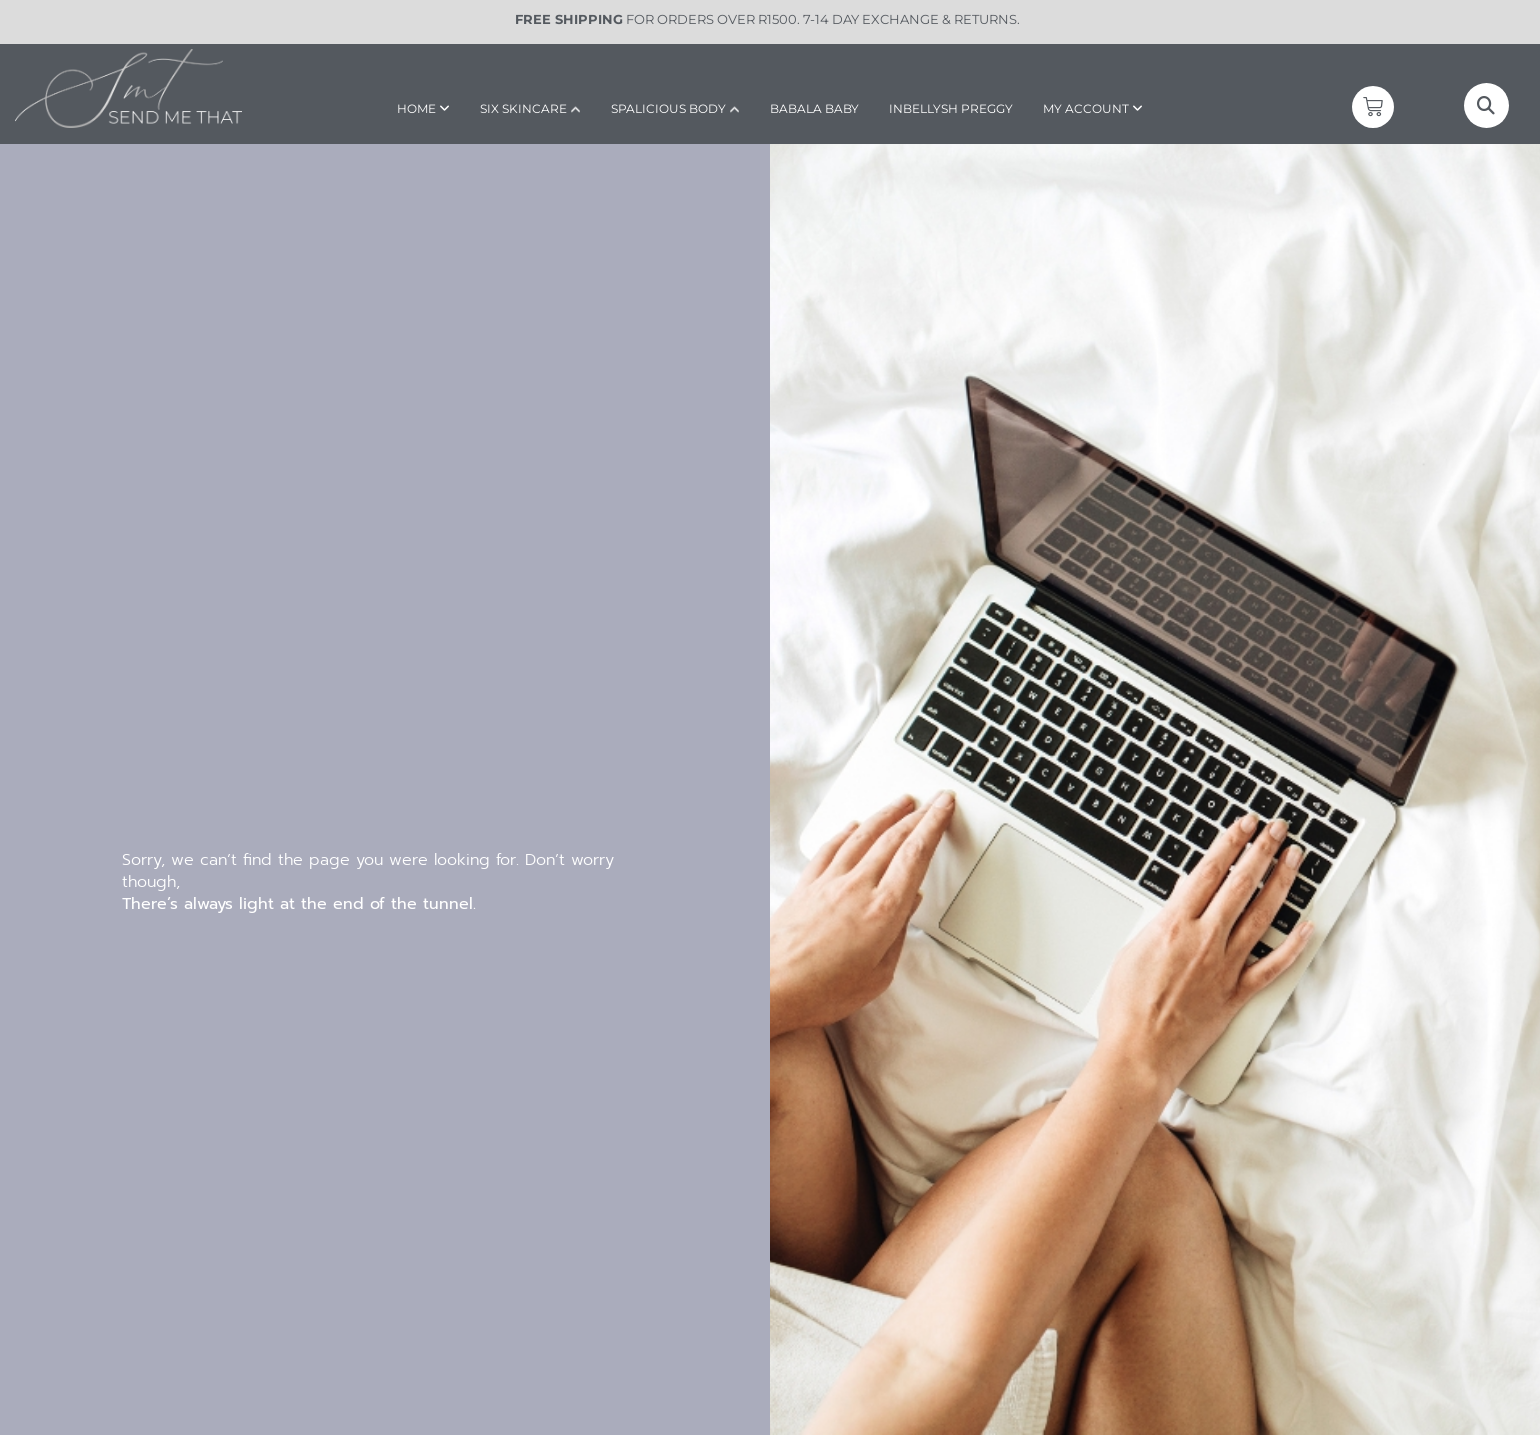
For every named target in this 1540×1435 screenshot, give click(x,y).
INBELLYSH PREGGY (951, 108)
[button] (1486, 105)
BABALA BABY (814, 108)
